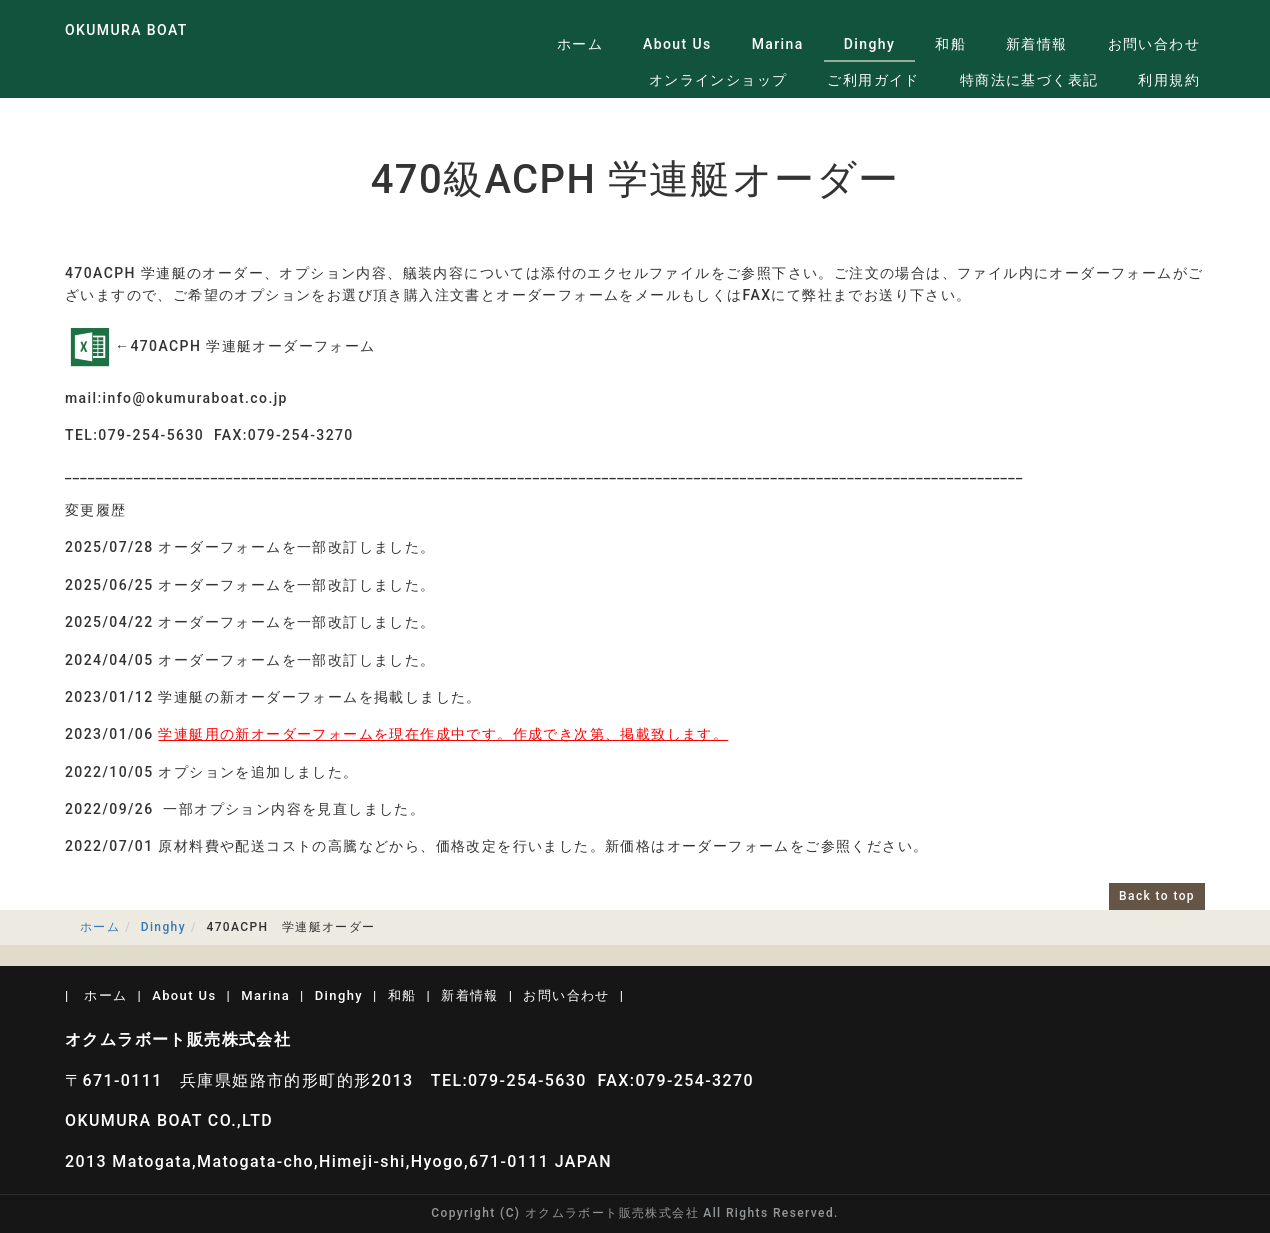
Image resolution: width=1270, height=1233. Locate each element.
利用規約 (1169, 80)
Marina (778, 44)
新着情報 (1037, 44)
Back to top (1157, 896)
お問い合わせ (1154, 44)
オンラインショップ (718, 80)
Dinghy (869, 44)
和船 (950, 44)
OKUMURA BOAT (126, 30)
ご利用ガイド (873, 80)
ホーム (580, 44)
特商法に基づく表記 (1029, 80)
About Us (677, 44)
